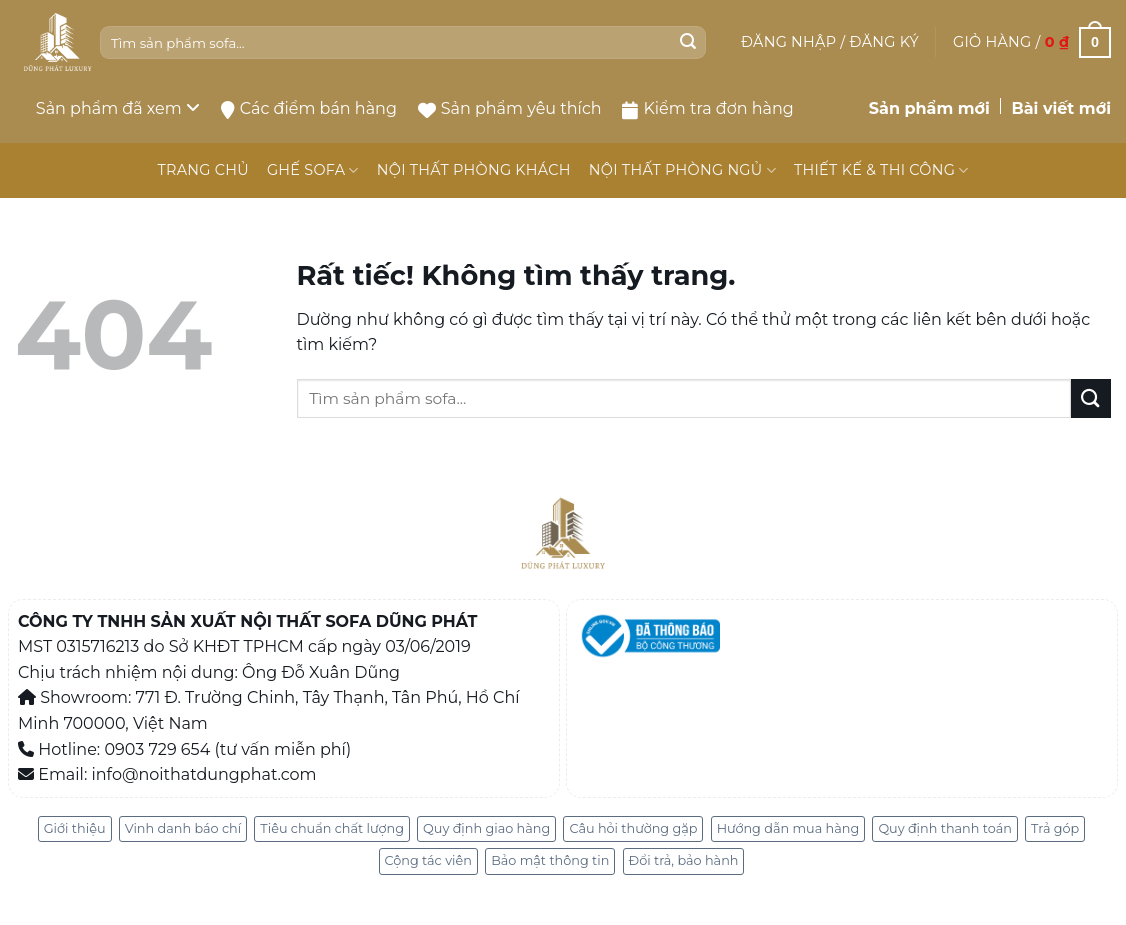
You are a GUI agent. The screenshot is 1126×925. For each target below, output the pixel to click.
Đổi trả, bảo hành (684, 860)
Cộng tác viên (428, 860)
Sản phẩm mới (929, 108)
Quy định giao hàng (486, 828)
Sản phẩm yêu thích (510, 108)
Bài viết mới (1061, 108)
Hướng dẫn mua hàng (788, 828)
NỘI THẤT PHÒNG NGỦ (682, 170)
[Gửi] (688, 43)
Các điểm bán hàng (309, 109)
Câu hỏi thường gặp (633, 828)
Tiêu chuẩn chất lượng (332, 828)
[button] (830, 42)
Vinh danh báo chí (183, 828)
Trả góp (1055, 828)
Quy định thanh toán (945, 828)
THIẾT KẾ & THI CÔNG (881, 170)
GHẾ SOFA (313, 170)
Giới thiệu (75, 828)
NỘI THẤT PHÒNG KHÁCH (474, 170)
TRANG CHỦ (202, 170)
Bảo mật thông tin (550, 860)
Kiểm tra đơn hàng (707, 109)
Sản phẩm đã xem (118, 108)
